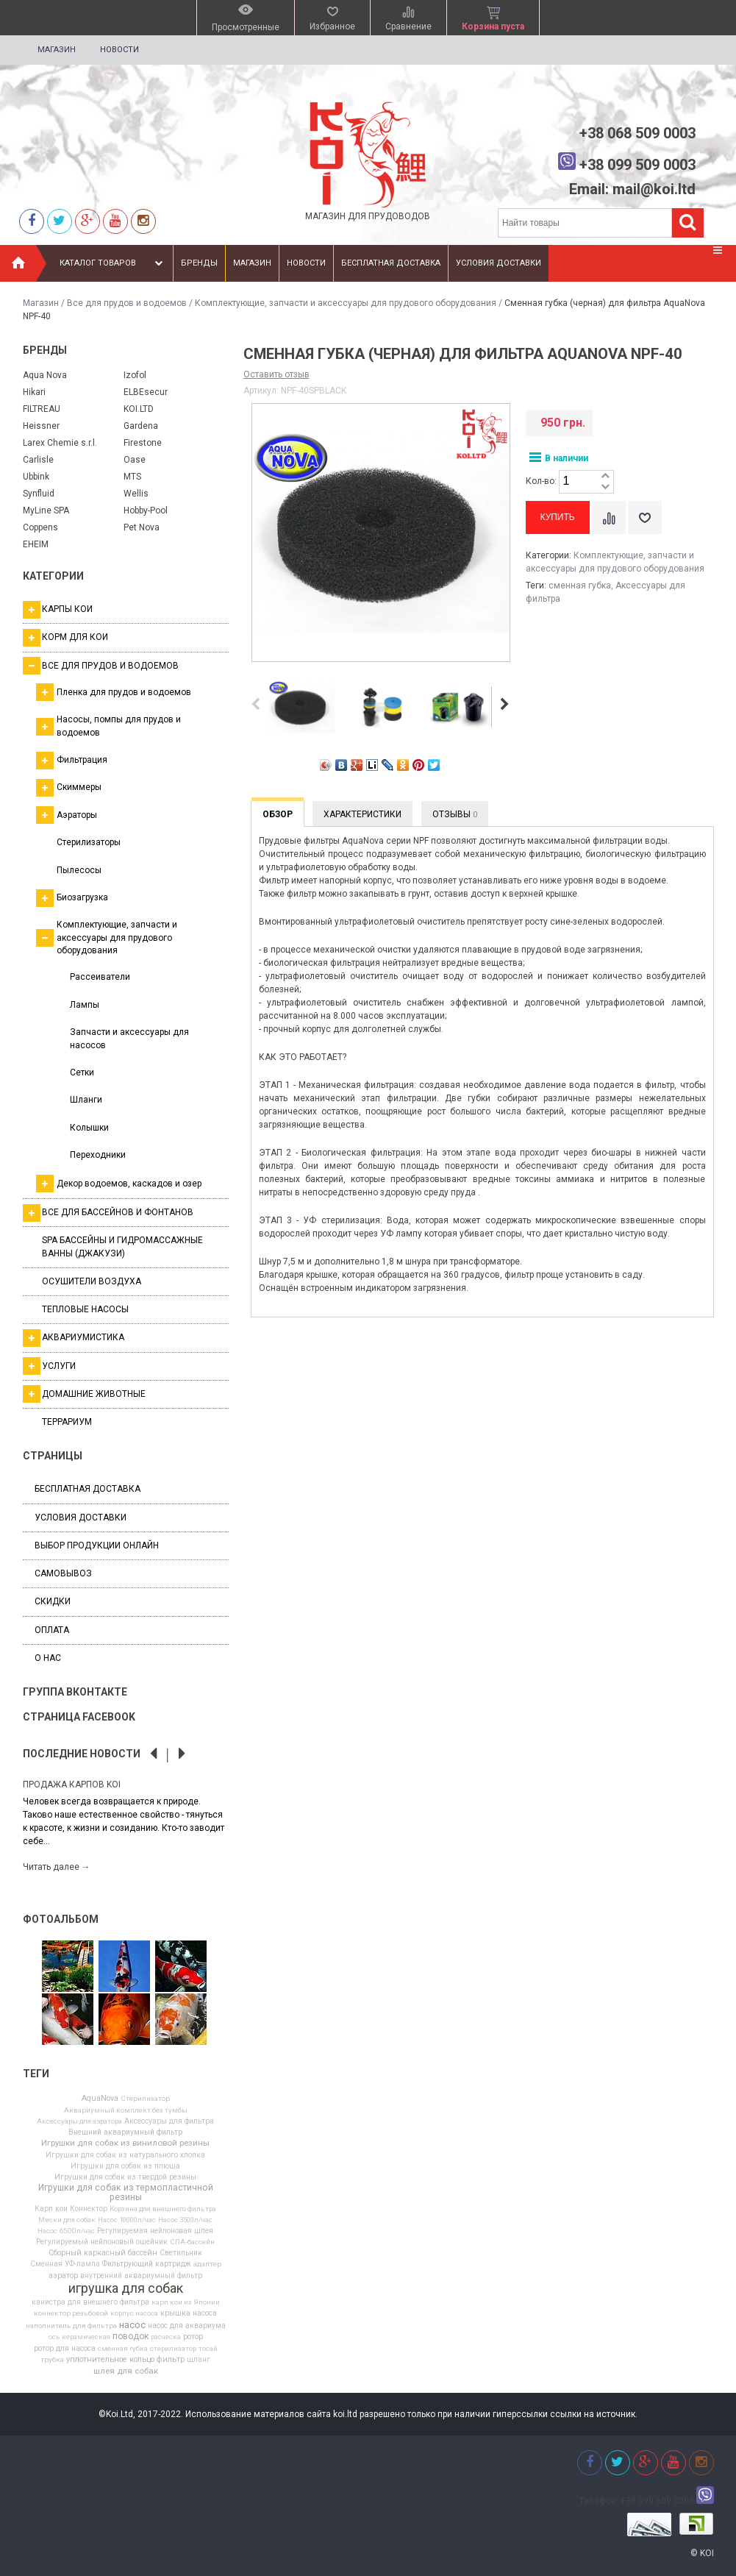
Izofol (135, 375)
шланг (198, 2359)
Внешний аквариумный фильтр (125, 2132)
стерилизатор (173, 2348)
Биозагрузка (72, 898)
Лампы (84, 1005)
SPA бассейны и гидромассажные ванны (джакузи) (122, 1246)
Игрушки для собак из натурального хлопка (125, 2155)
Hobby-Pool (146, 510)
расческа (166, 2337)
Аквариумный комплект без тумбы (125, 2110)
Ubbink (36, 477)
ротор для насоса (65, 2348)
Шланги (86, 1100)
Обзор (277, 814)
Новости (119, 49)
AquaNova (100, 2099)
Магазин (56, 49)
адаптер (207, 2264)
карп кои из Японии (185, 2302)
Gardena (141, 426)
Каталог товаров (113, 263)
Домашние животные (84, 1394)
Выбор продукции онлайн (97, 1545)
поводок (130, 2336)
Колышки (89, 1127)
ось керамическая (79, 2337)
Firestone (143, 443)
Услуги (49, 1366)
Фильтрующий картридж (146, 2264)
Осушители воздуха (91, 1281)
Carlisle (38, 460)
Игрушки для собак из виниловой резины (125, 2143)
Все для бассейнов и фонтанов (108, 1213)
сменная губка (123, 2348)
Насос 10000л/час (127, 2220)
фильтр (171, 2360)
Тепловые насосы (85, 1309)
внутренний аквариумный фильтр (141, 2276)
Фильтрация (71, 760)
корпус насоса (134, 2313)
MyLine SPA (46, 510)
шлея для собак (125, 2371)
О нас (48, 1658)
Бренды (199, 263)
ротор (193, 2337)
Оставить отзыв (276, 374)
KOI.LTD (139, 409)
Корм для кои (65, 638)
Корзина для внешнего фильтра (163, 2209)
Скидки (53, 1601)
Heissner (41, 426)
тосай (208, 2348)
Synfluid (38, 493)
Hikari (34, 392)
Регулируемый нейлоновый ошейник (102, 2242)
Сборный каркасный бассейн (103, 2253)
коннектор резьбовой (71, 2313)
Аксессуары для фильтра (169, 2121)
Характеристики (362, 814)
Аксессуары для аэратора (79, 2121)
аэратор (63, 2276)
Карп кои (51, 2209)
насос (132, 2325)
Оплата (52, 1630)
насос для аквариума (187, 2326)
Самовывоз (63, 1573)
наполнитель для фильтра (71, 2326)
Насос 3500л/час (185, 2220)
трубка (52, 2359)
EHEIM (36, 544)
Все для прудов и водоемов (127, 303)
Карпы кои (58, 610)
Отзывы (454, 814)
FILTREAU (41, 409)
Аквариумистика (73, 1338)
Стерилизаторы (89, 842)
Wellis (136, 493)
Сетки (82, 1072)
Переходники (98, 1155)
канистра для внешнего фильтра (90, 2302)
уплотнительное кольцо (110, 2360)
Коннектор (88, 2209)
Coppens (40, 527)
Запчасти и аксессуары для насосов (129, 1038)
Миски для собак (67, 2220)
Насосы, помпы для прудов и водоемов (108, 725)
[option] (126, 1824)
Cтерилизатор (145, 2098)
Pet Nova (142, 527)
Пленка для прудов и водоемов (113, 692)
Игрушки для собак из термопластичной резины (125, 2192)
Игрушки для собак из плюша (125, 2166)
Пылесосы (79, 870)
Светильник (181, 2253)
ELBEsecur (146, 392)
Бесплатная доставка (390, 263)
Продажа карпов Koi (72, 1784)
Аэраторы (66, 815)
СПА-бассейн (192, 2242)
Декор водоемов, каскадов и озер (118, 1183)
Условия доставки (498, 263)
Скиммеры (68, 788)
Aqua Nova (45, 375)
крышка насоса (188, 2313)
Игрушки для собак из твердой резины (125, 2177)
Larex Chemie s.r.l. (60, 443)
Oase (135, 460)
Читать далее (56, 1867)
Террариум (67, 1422)
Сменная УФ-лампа (65, 2264)
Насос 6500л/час (66, 2231)
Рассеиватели (100, 977)
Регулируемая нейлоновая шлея (155, 2231)
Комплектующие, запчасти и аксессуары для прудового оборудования (345, 303)
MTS (132, 477)
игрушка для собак (125, 2288)
